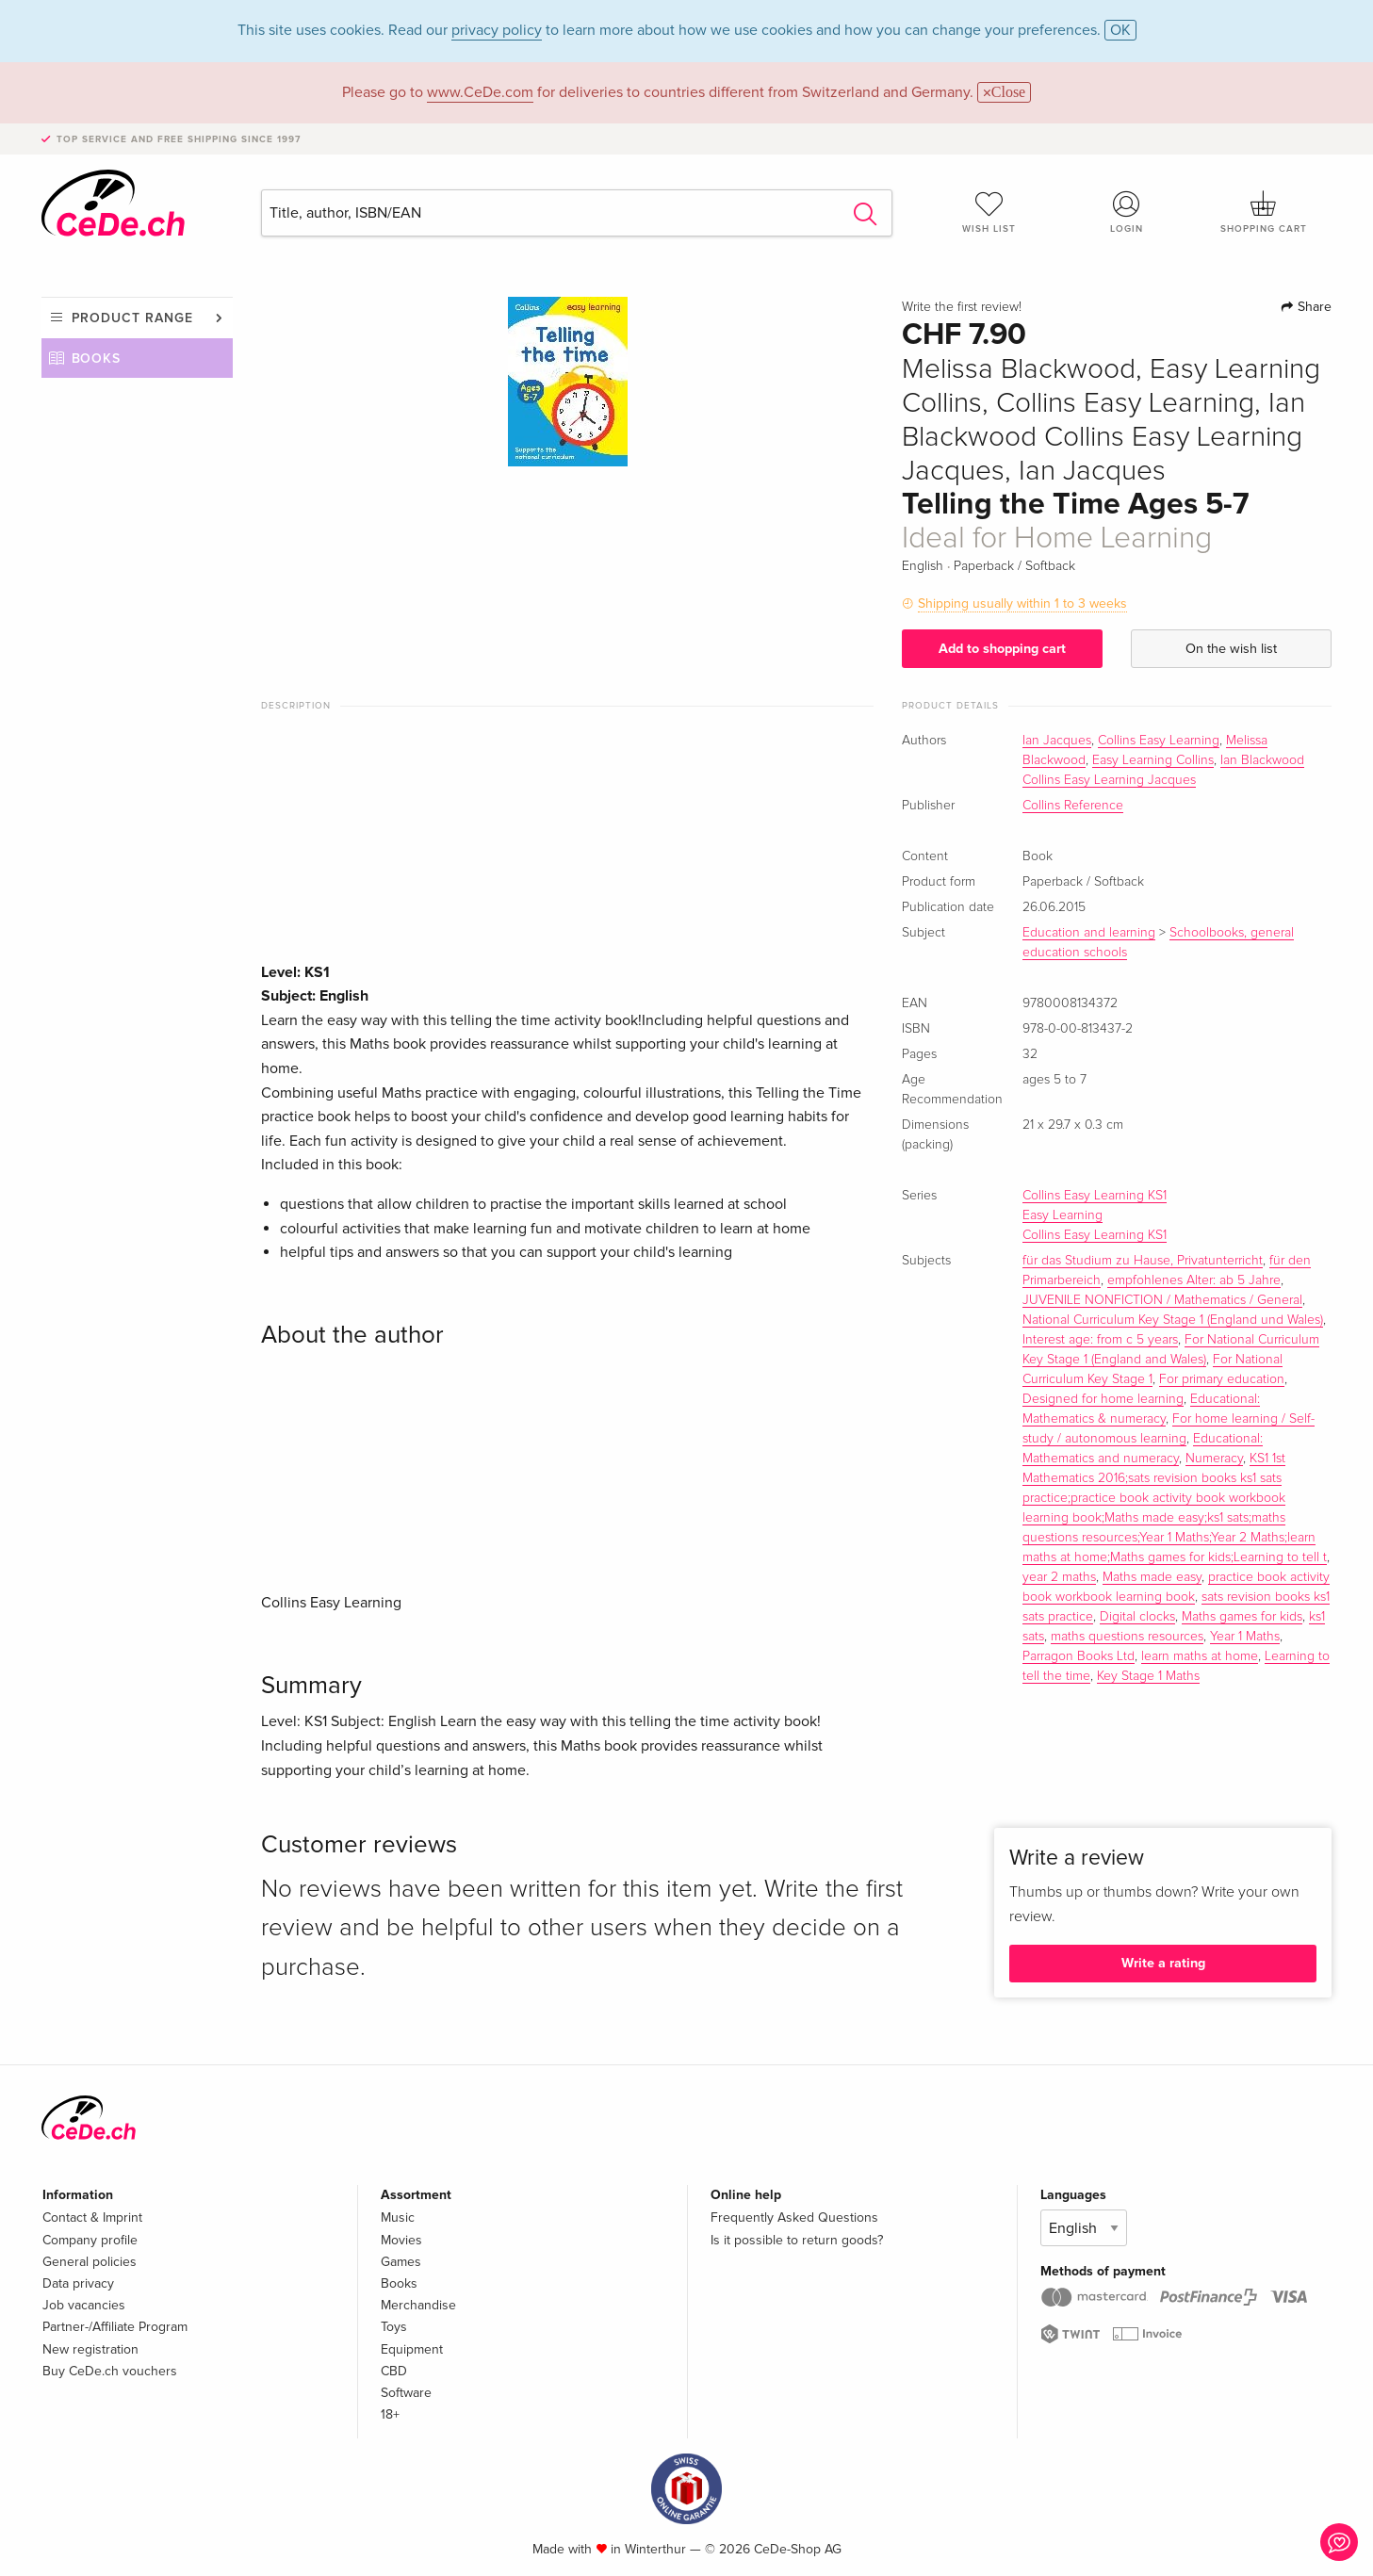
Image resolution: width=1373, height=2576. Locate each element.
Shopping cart (1263, 212)
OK (1120, 30)
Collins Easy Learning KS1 (1094, 1195)
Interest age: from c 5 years (1100, 1339)
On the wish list (1231, 649)
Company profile (90, 2240)
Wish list (989, 212)
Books (97, 359)
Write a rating (1163, 1963)
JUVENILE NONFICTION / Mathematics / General (1162, 1300)
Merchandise (418, 2305)
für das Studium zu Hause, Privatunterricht (1142, 1260)
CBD (394, 2371)
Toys (394, 2327)
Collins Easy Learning (1158, 740)
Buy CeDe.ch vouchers (109, 2371)
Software (406, 2393)
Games (401, 2262)
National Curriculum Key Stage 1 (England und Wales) (1172, 1320)
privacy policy (496, 30)
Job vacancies (83, 2305)
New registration (90, 2349)
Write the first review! (962, 307)
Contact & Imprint (92, 2217)
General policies (89, 2262)
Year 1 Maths (1245, 1636)
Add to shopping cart (1002, 649)
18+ (390, 2414)
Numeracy (1214, 1458)
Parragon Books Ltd (1078, 1656)
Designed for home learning (1103, 1399)
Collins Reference (1072, 805)
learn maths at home (1199, 1656)
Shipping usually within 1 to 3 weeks (1022, 603)
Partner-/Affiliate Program (115, 2327)
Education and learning (1088, 932)
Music (398, 2217)
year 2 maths (1059, 1577)
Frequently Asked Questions (794, 2217)
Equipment (412, 2349)
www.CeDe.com (480, 92)
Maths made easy (1152, 1577)
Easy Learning (1062, 1215)
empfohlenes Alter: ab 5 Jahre (1194, 1280)
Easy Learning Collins (1153, 760)
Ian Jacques (1056, 740)
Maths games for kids (1242, 1616)
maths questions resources (1127, 1636)
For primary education (1221, 1379)
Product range (132, 318)
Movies (401, 2240)
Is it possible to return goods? (797, 2240)
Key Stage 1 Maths (1148, 1676)
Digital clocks (1137, 1616)
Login (1126, 212)
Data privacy (78, 2283)
